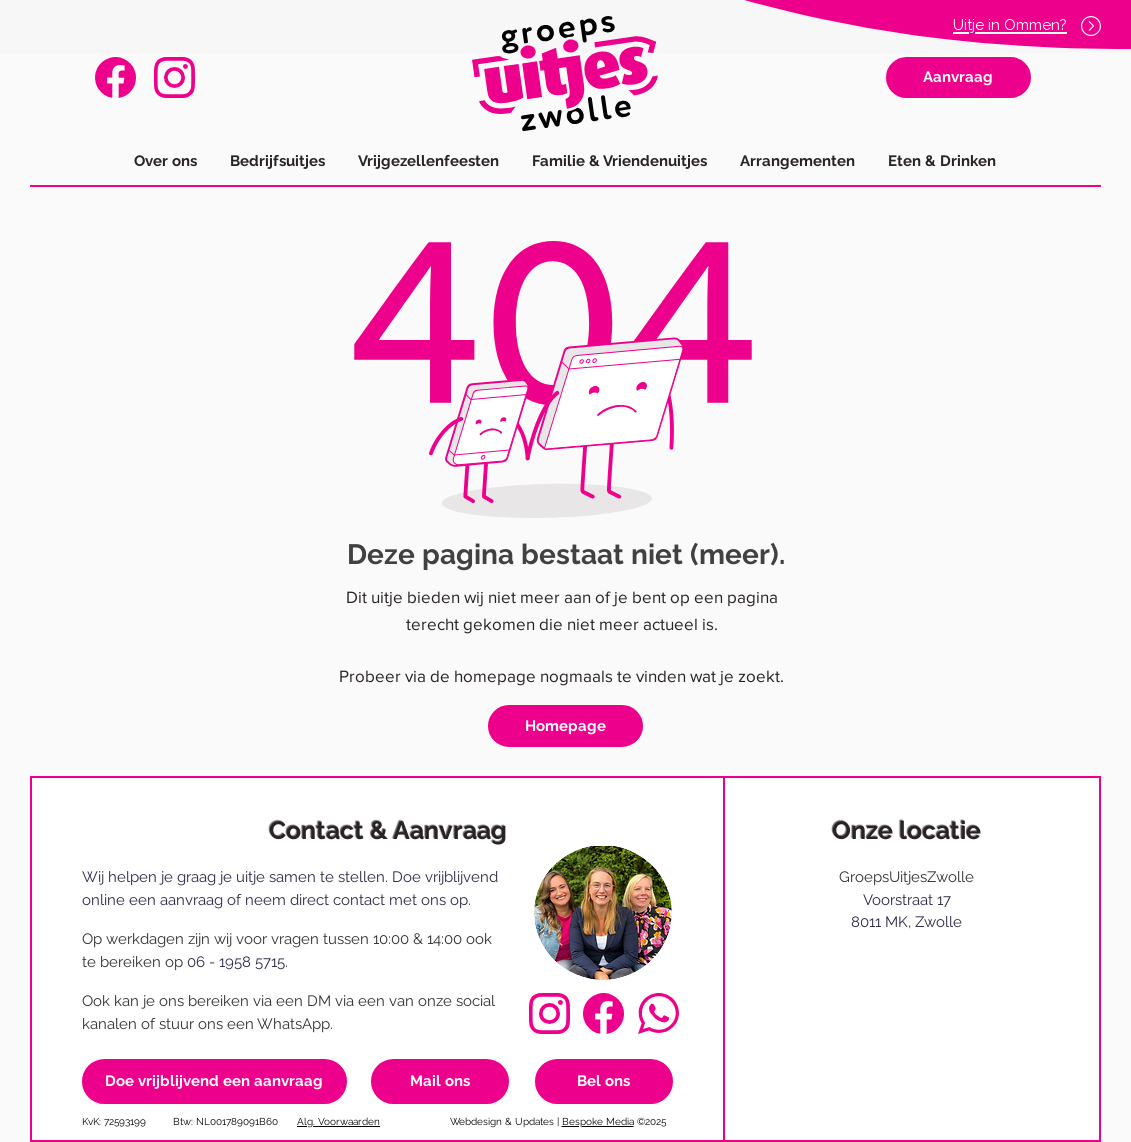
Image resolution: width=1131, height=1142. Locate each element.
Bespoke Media (598, 1121)
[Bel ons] (604, 1081)
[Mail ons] (440, 1081)
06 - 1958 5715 (236, 962)
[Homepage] (565, 726)
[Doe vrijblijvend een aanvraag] (214, 1081)
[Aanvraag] (958, 77)
